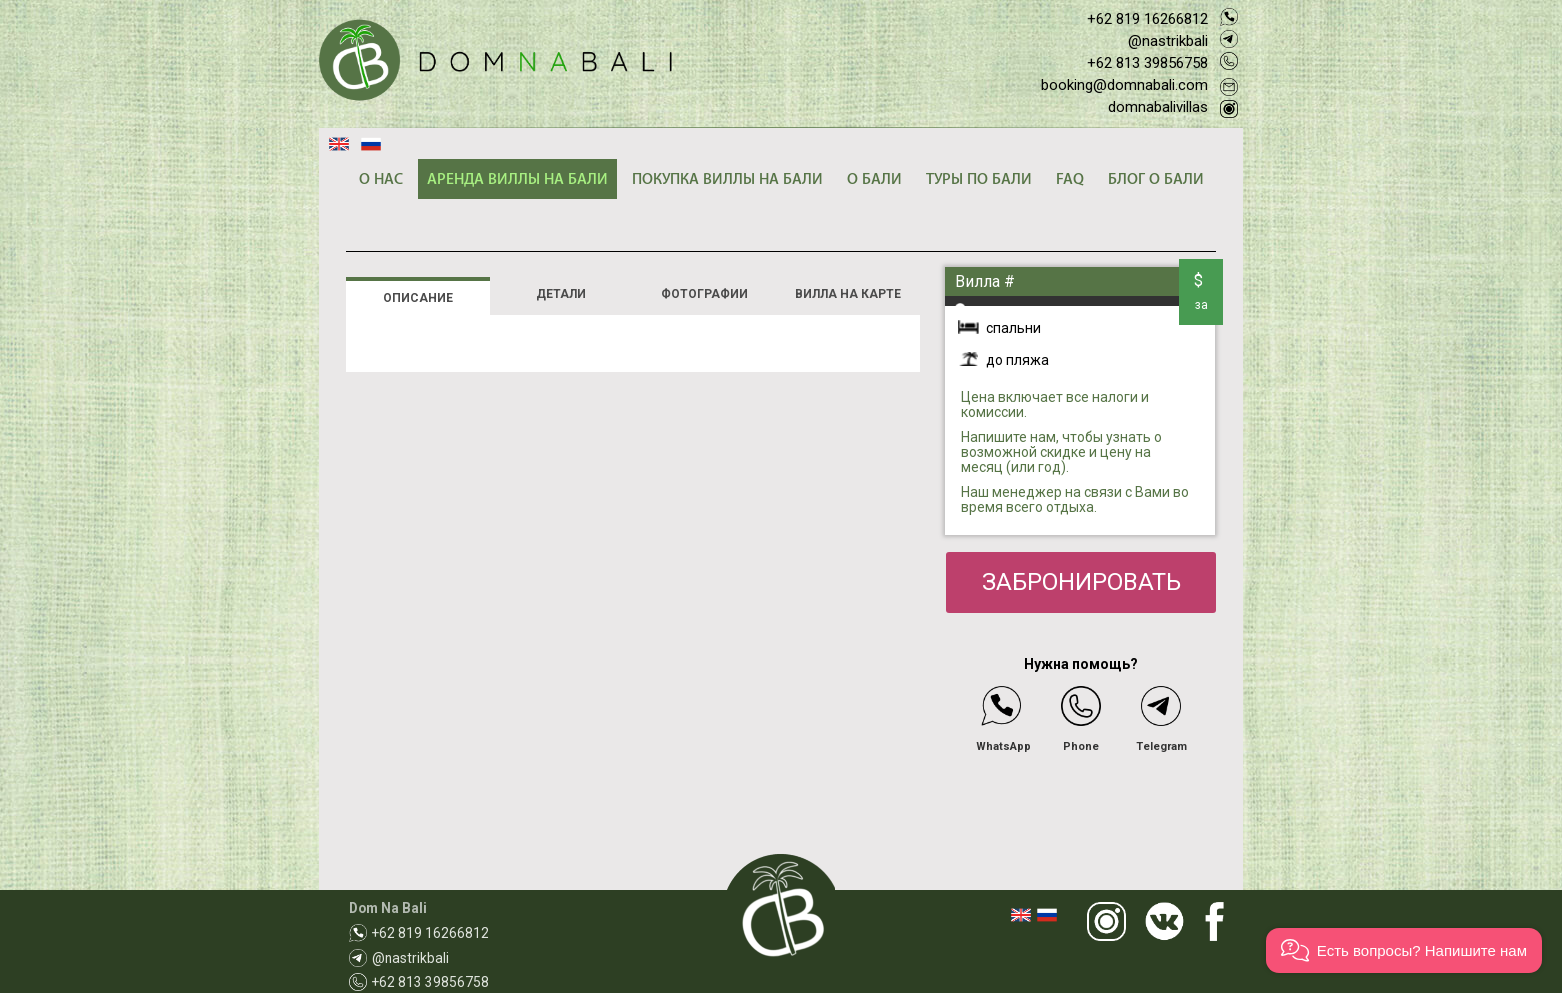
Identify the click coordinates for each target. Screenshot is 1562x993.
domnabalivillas (1158, 107)
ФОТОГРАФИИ (704, 294)
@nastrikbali (1168, 41)
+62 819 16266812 (1147, 19)
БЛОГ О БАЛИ (1156, 179)
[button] (1404, 950)
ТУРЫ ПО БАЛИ (979, 179)
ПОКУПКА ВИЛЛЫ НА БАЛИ (727, 179)
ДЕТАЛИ (561, 294)
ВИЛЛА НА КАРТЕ (848, 294)
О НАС (381, 179)
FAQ (1070, 179)
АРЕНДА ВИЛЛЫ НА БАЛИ (517, 179)
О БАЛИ (874, 179)
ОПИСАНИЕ (418, 298)
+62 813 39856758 (1147, 63)
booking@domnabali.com (1124, 85)
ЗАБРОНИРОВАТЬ (1081, 582)
